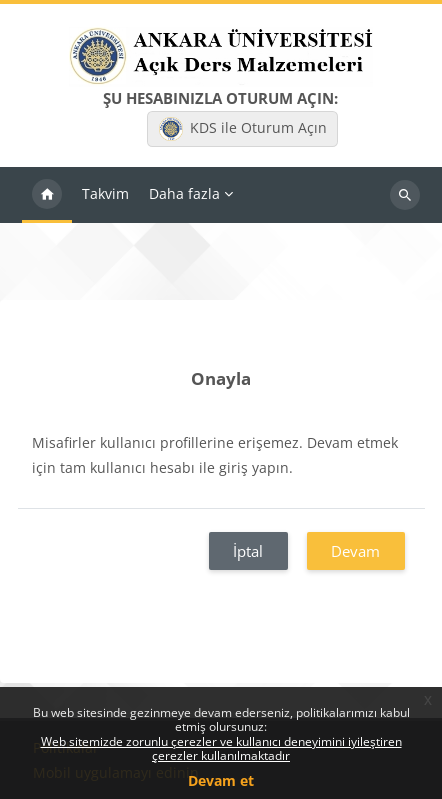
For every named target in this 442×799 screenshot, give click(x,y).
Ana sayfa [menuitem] (47, 195)
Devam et (221, 780)
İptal (248, 551)
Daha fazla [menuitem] (184, 193)
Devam (355, 551)
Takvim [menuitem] (105, 193)
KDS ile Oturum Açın (243, 129)
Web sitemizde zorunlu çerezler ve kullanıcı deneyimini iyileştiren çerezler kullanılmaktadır (221, 748)
